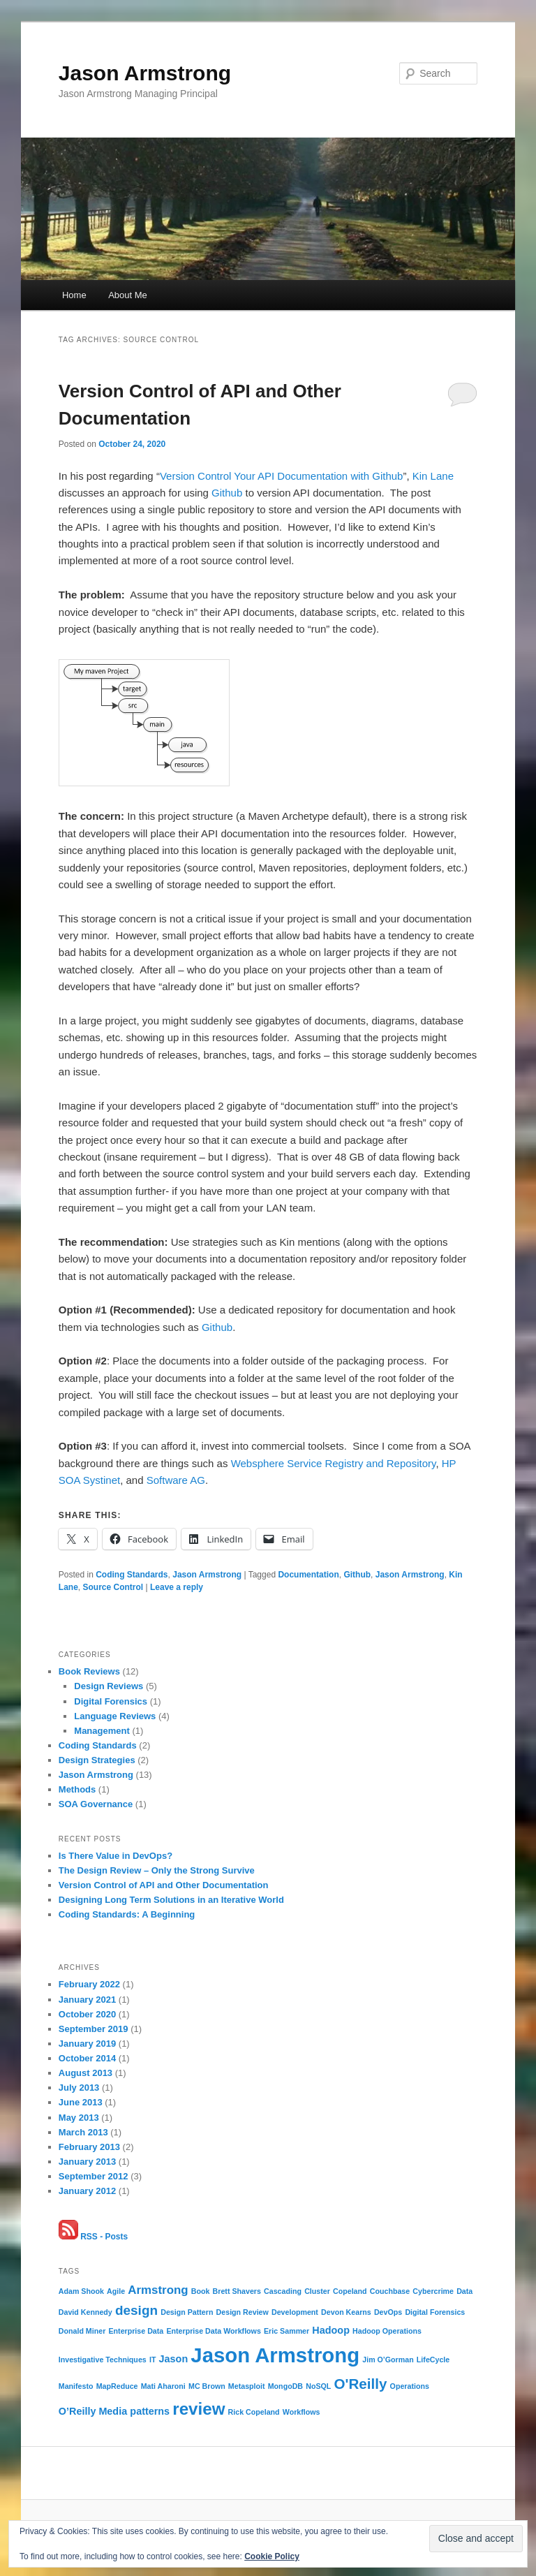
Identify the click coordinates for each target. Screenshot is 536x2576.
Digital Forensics (110, 1701)
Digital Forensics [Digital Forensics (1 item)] (435, 2312)
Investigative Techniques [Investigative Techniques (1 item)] (103, 2359)
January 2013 (87, 2161)
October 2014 (87, 2058)
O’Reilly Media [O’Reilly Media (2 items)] (93, 2411)
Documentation (308, 1575)
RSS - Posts (93, 2237)
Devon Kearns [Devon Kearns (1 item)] (346, 2312)
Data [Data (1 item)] (464, 2291)
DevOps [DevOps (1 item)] (388, 2312)
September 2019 (93, 2029)
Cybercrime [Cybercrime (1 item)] (433, 2291)
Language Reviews (115, 1716)
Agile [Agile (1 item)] (116, 2291)
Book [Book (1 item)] (200, 2291)
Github (226, 493)
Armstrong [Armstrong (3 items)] (158, 2290)
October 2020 (87, 2014)
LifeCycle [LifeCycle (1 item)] (433, 2359)
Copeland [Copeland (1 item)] (350, 2291)
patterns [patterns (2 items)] (150, 2411)
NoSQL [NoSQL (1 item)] (318, 2386)
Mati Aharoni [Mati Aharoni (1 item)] (163, 2386)
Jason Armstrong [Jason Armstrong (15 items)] (275, 2355)
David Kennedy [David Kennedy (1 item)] (85, 2312)
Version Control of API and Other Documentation (164, 1885)
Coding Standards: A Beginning (127, 1914)
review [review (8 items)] (198, 2408)
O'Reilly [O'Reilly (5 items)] (360, 2384)
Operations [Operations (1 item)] (409, 2386)
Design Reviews (108, 1686)
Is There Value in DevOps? (115, 1855)
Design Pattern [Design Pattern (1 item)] (187, 2312)
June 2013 (81, 2102)
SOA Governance (96, 1804)
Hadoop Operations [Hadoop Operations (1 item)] (387, 2331)
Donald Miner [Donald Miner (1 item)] (82, 2331)
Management (101, 1730)
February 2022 (89, 1984)
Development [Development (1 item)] (294, 2312)
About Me (127, 295)
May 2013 (79, 2117)
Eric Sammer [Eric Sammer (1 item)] (286, 2331)
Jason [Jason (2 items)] (173, 2358)
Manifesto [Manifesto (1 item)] (76, 2386)
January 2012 (87, 2191)
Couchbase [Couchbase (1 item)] (390, 2291)
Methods (77, 1789)
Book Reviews (89, 1671)
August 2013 (85, 2073)
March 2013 (83, 2132)
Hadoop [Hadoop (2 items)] (331, 2330)
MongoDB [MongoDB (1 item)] (285, 2386)
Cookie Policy (271, 2556)
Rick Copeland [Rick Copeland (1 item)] (254, 2412)
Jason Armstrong (145, 72)
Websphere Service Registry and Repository (333, 1463)
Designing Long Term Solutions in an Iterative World (171, 1899)
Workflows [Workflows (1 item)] (301, 2412)
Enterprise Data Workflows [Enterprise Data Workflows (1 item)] (213, 2331)
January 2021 (87, 1999)
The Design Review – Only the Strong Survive (157, 1870)
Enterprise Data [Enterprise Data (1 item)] (135, 2331)
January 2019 (87, 2043)
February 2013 (89, 2147)
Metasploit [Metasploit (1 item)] (246, 2386)
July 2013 (79, 2087)
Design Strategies (97, 1760)
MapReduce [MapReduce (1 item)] (117, 2386)
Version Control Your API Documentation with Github (281, 476)
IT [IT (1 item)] (152, 2359)
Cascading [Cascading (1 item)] (283, 2291)
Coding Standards (132, 1575)
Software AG (176, 1480)
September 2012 (93, 2176)
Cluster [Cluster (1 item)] (317, 2291)
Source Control (112, 1587)
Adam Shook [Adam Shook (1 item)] (81, 2291)
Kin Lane (433, 476)
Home (74, 295)
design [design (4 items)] (136, 2310)
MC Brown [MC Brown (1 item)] (206, 2386)
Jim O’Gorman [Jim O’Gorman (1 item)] (387, 2359)
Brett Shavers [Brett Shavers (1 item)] (237, 2291)
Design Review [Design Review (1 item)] (242, 2312)
